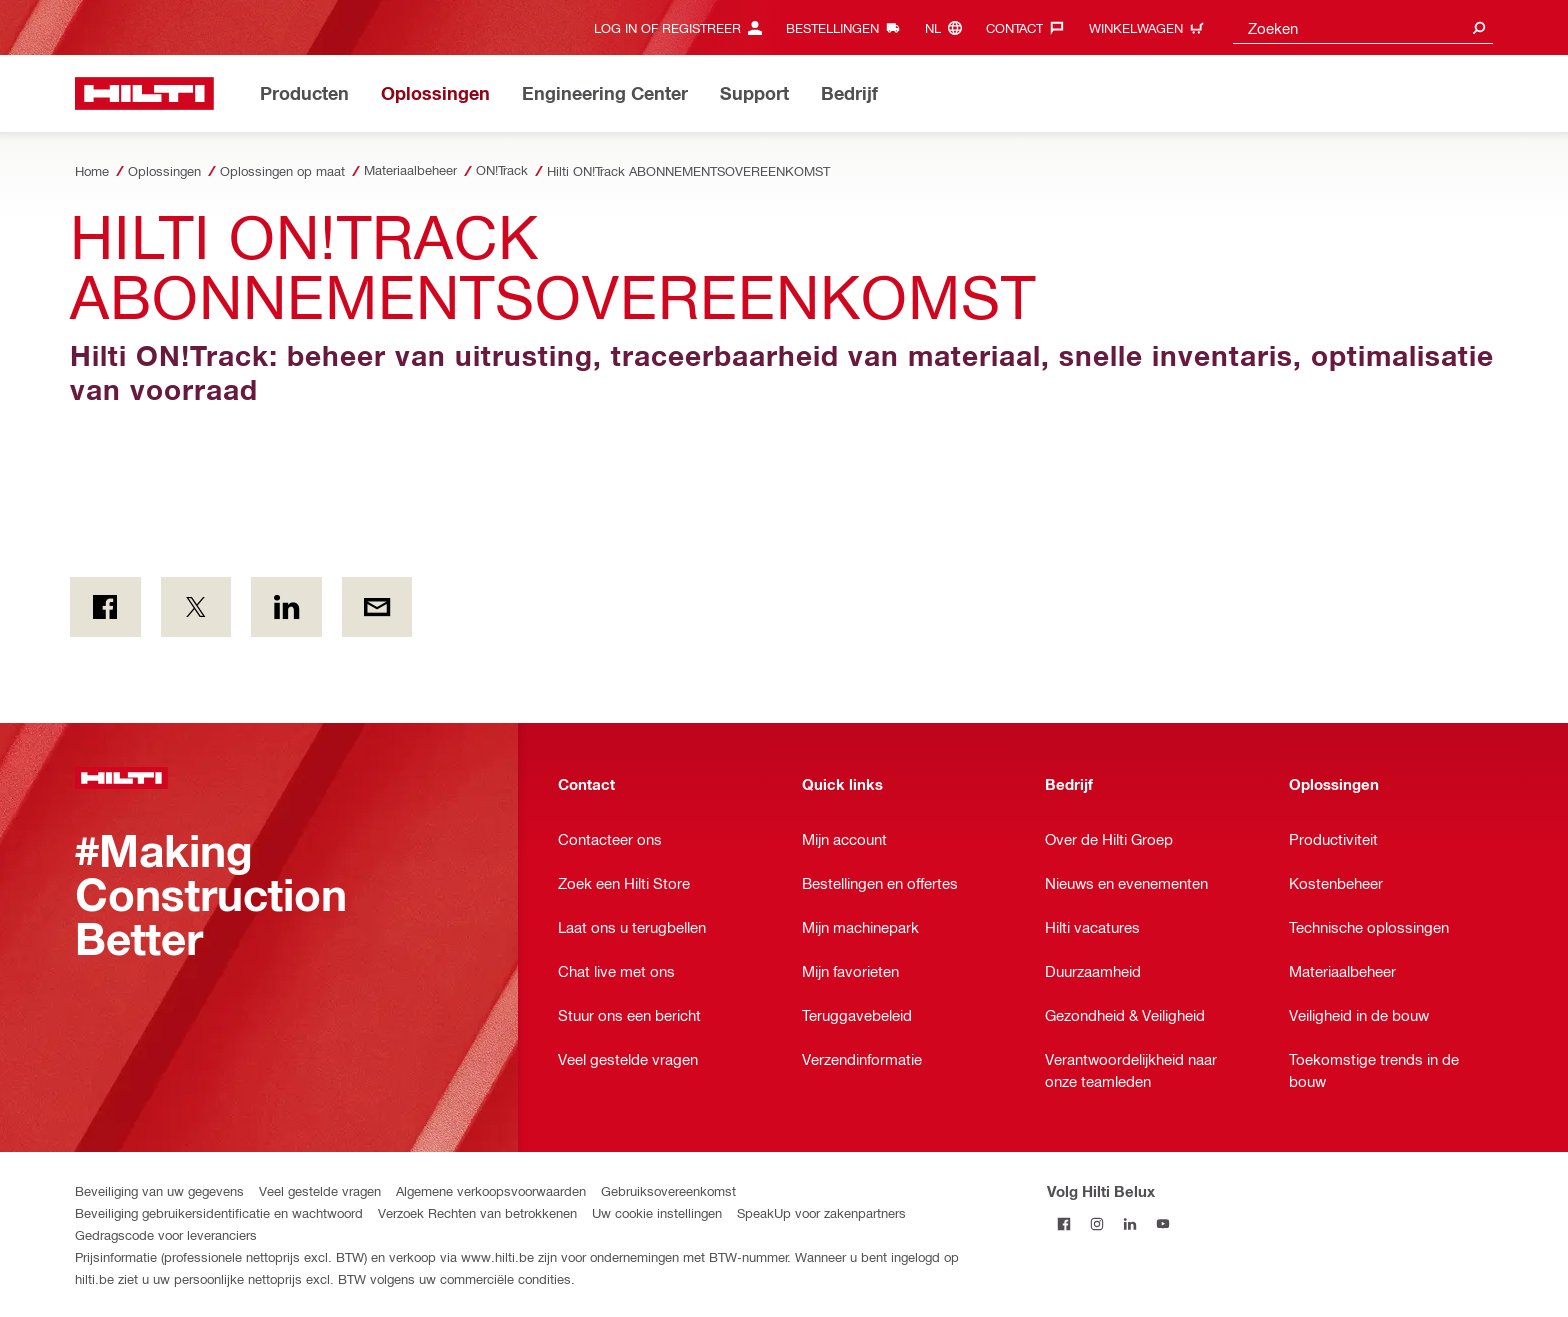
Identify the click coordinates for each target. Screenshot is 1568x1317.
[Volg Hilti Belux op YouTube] (1162, 1223)
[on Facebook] (105, 607)
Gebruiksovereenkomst (668, 1190)
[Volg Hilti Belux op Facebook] (1063, 1223)
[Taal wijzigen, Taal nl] (948, 27)
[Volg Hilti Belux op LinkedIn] (1129, 1223)
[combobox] (1363, 27)
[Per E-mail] (377, 607)
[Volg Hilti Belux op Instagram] (1096, 1223)
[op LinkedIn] (286, 607)
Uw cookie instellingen (657, 1212)
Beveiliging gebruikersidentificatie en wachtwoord (219, 1212)
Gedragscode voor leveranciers (166, 1234)
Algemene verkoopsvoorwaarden (491, 1190)
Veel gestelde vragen (320, 1190)
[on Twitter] (196, 607)
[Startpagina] (144, 93)
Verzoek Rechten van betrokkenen (477, 1212)
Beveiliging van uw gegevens (159, 1190)
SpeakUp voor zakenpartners (821, 1212)
